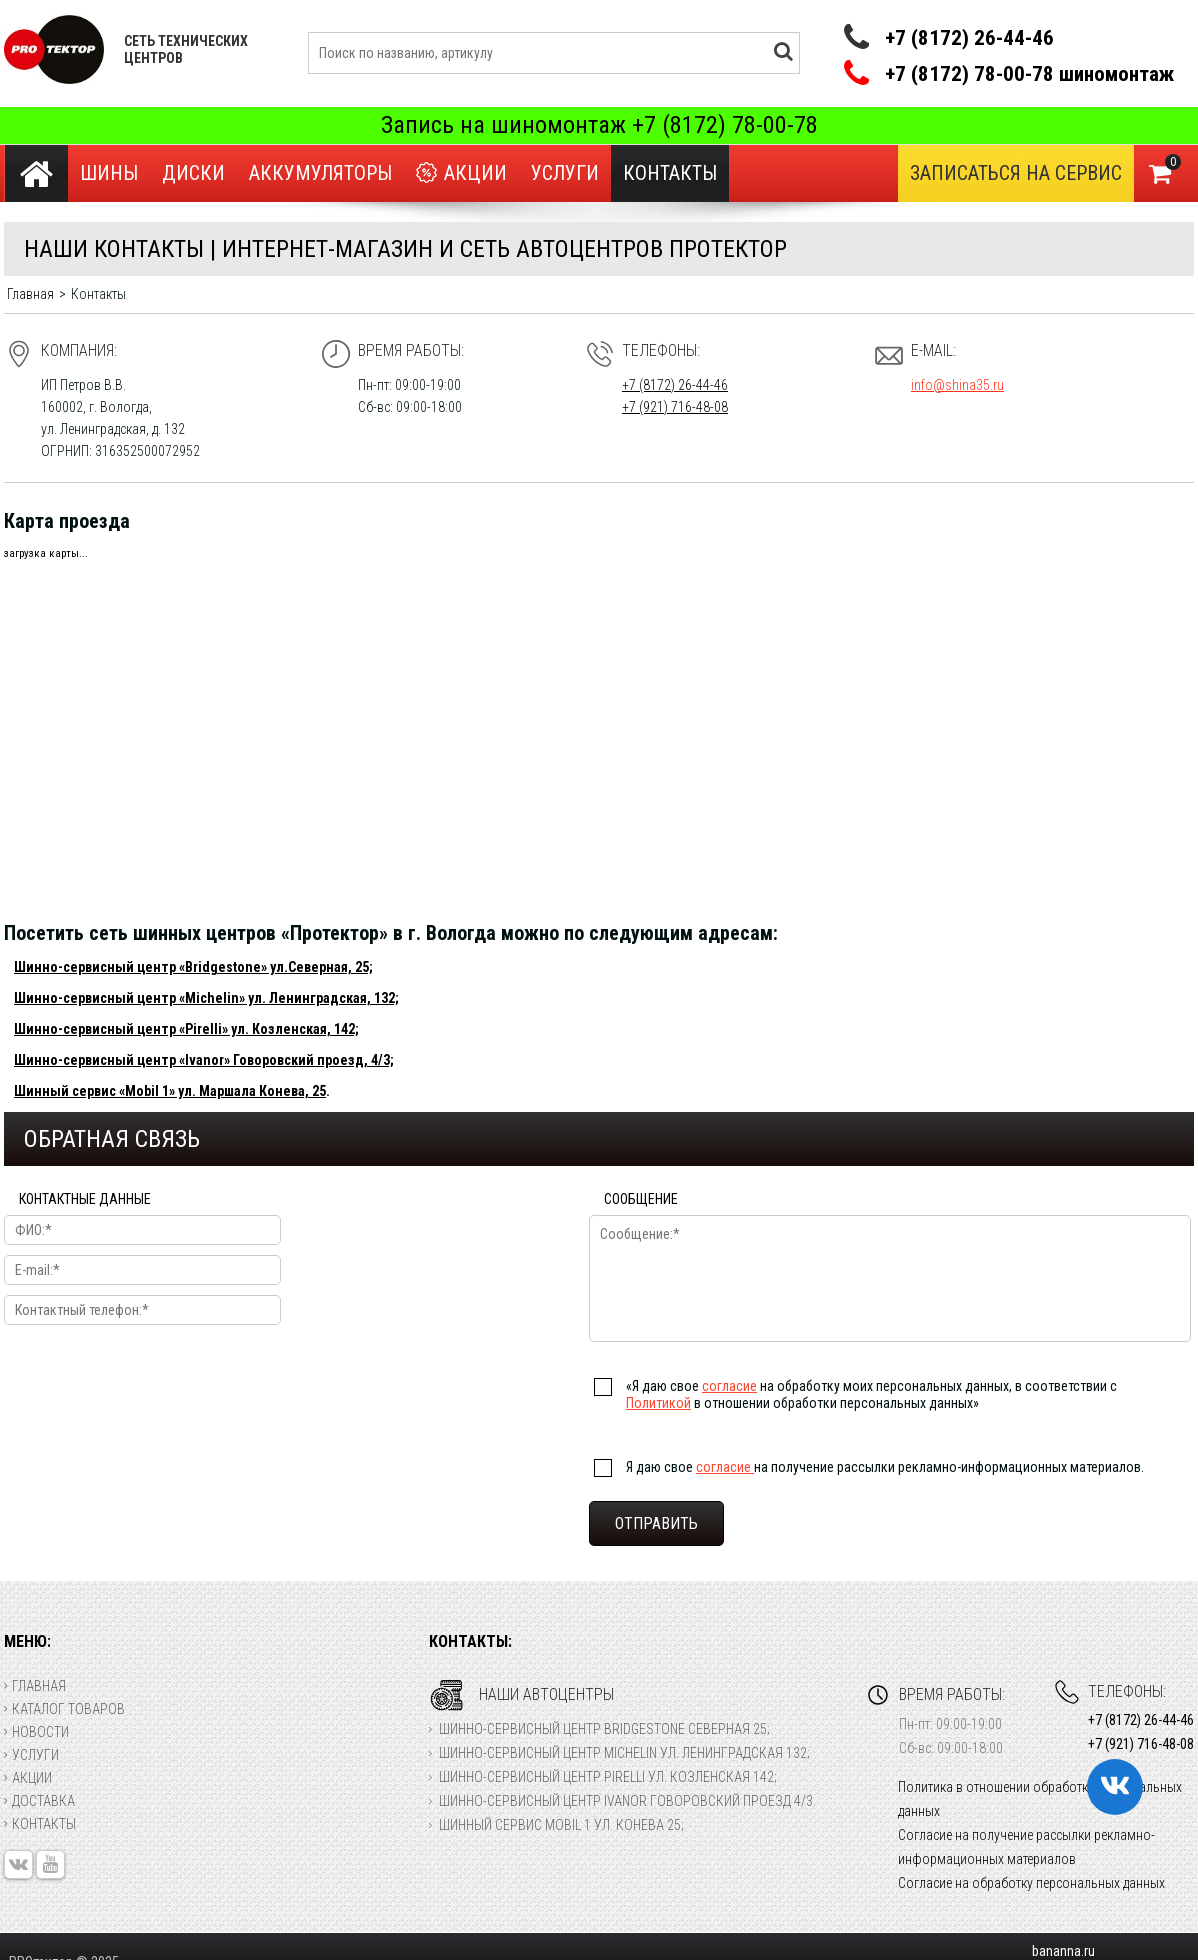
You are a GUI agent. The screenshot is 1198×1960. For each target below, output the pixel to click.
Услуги (565, 173)
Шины (109, 173)
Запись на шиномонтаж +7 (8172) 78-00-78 (599, 125)
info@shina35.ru (957, 385)
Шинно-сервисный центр (96, 998)
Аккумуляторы (320, 173)
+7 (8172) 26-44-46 (969, 38)
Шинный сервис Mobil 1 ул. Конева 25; (561, 1825)
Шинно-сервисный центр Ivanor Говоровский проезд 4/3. (627, 1801)
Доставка (39, 1801)
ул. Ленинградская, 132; (322, 998)
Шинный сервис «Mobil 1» (94, 1091)
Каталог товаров (64, 1709)
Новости (36, 1732)
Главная (35, 1686)
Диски (193, 173)
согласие (729, 1386)
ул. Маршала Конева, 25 (250, 1091)
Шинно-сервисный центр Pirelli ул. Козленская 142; (608, 1777)
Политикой (658, 1403)
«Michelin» (212, 998)
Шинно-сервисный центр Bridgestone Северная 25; (604, 1729)
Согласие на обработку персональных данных (1031, 1883)
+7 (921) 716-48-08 (675, 407)
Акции (461, 173)
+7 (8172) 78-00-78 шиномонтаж (1029, 74)
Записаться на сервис (1016, 173)
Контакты (40, 1824)
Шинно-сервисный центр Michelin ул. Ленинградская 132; (624, 1753)
